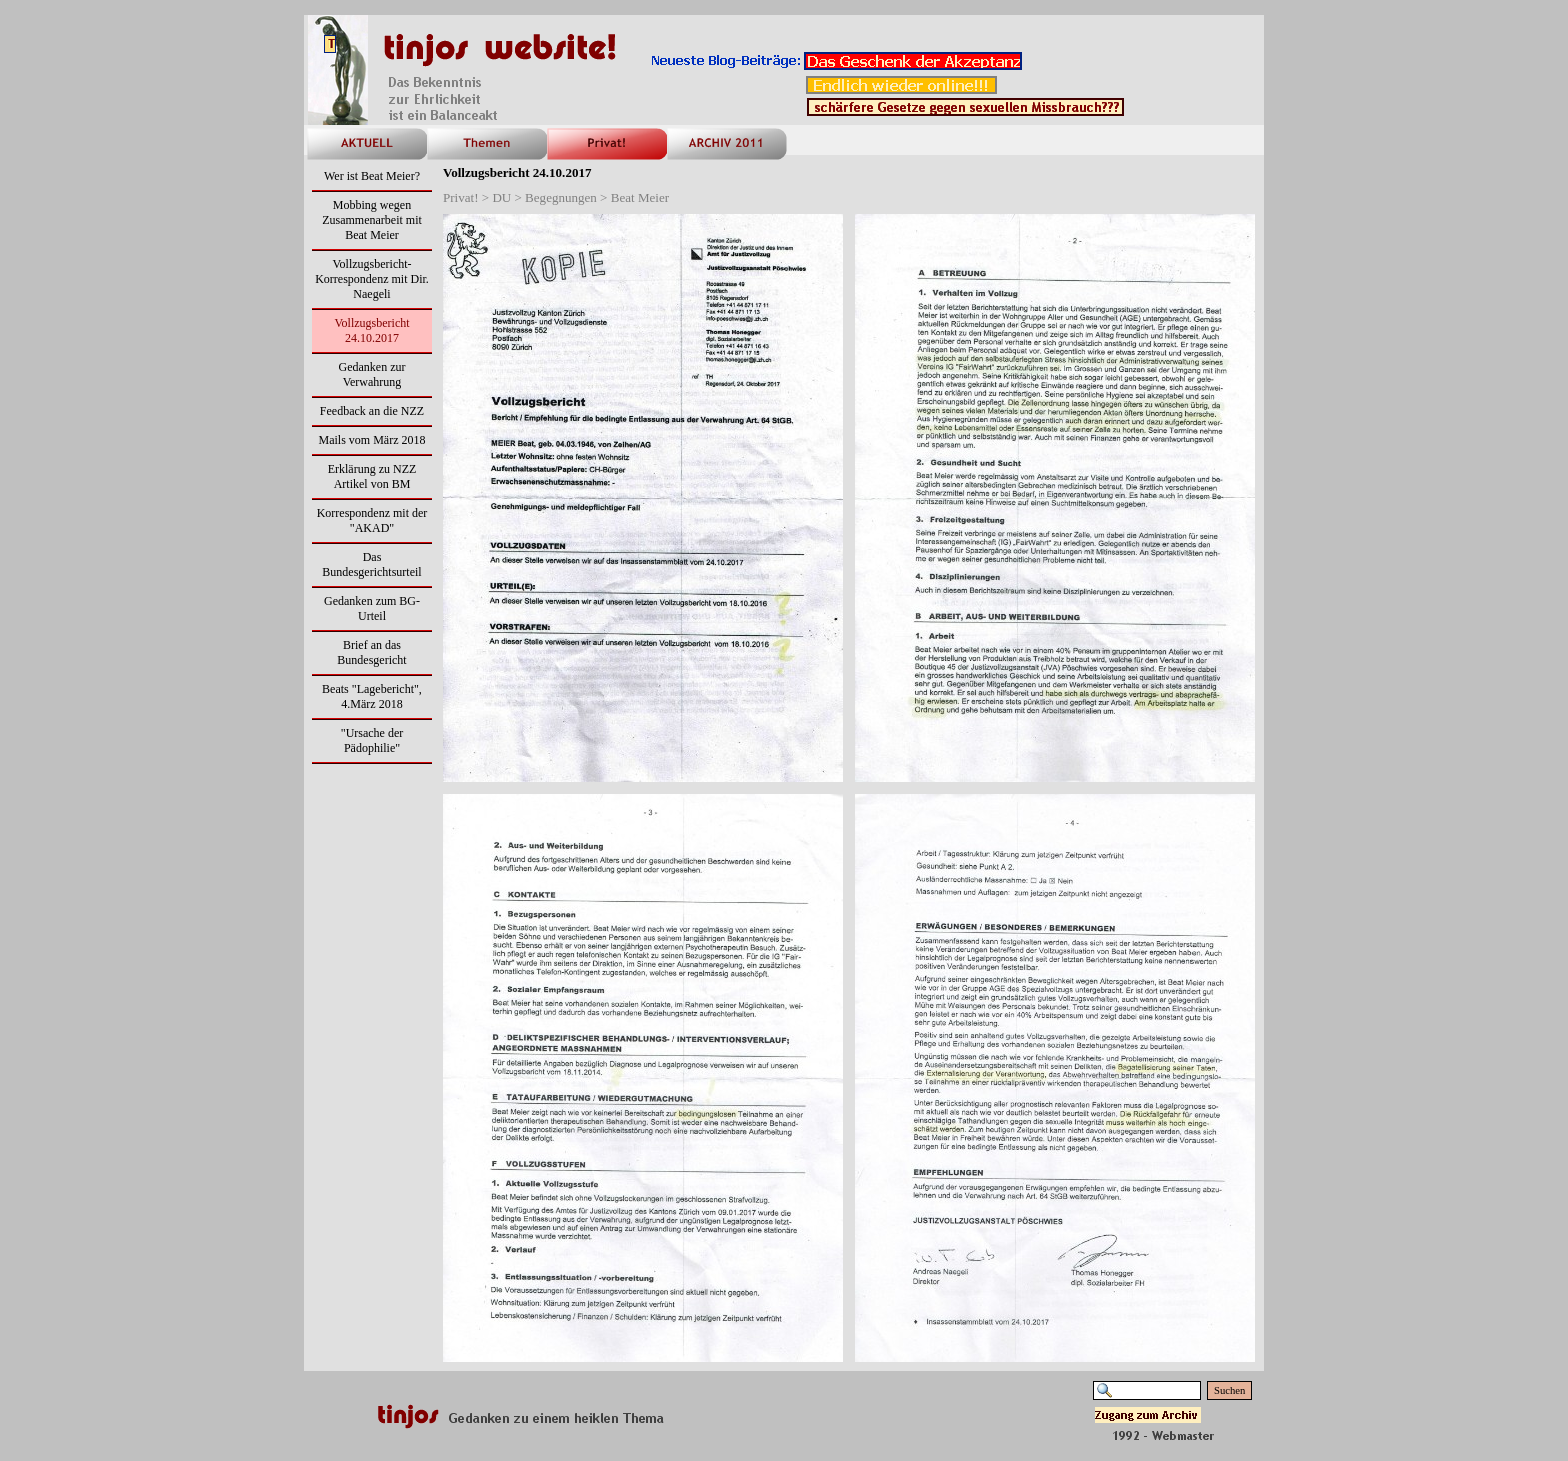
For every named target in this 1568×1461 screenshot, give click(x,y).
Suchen (1229, 1390)
